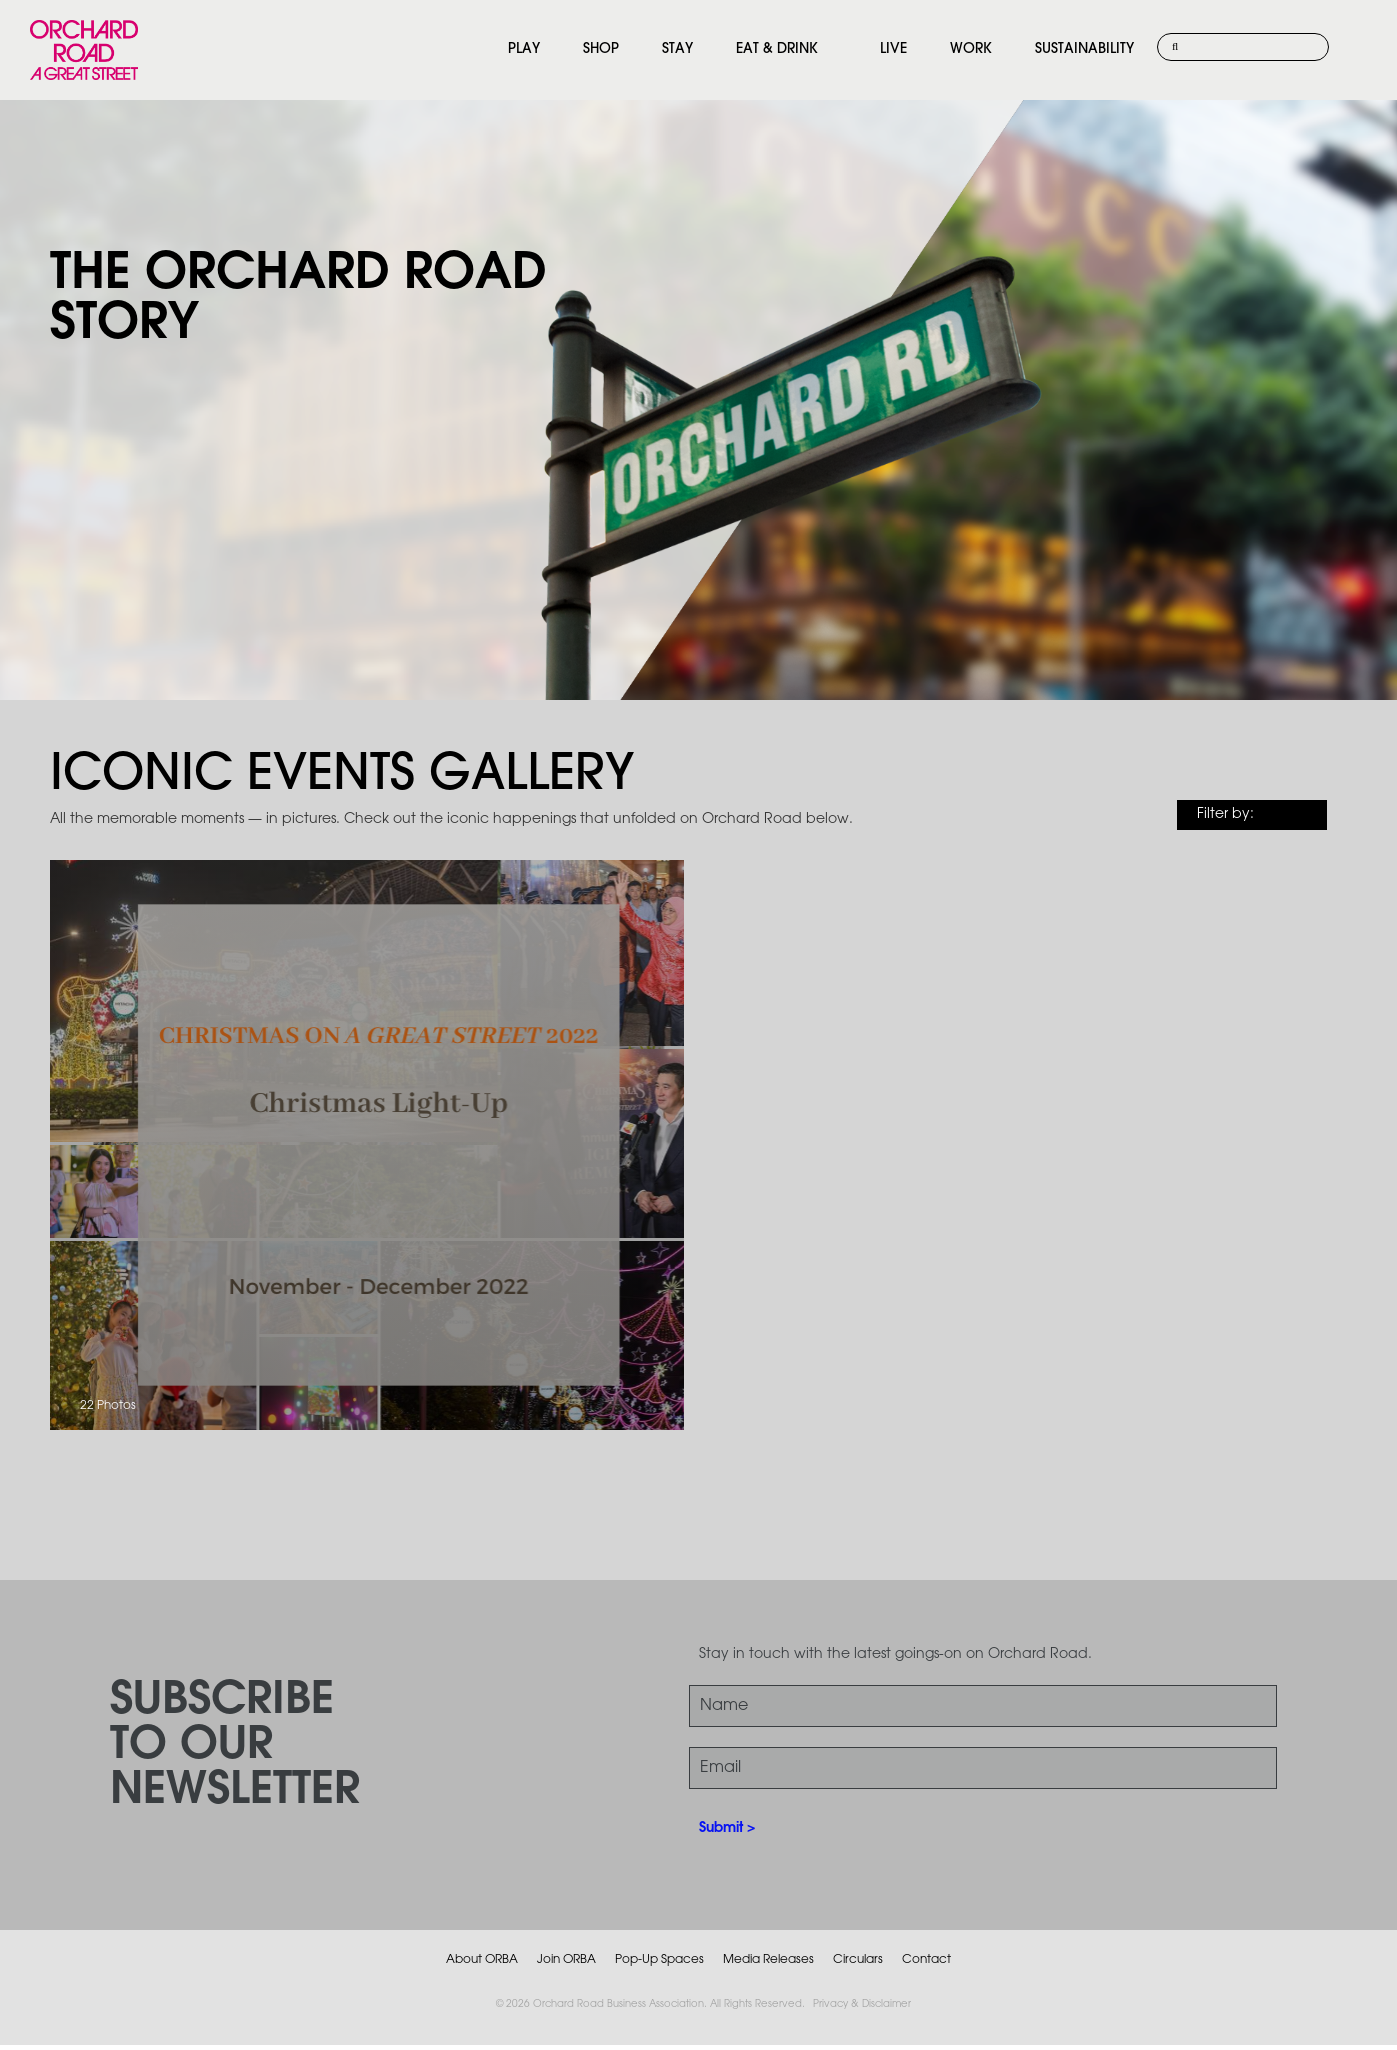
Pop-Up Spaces (659, 1959)
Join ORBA (566, 1959)
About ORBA (482, 1959)
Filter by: (1225, 814)
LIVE (893, 49)
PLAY (524, 49)
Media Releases (768, 1959)
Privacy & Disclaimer (862, 2004)
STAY (677, 49)
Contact (926, 1959)
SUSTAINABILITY (1084, 49)
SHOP (601, 49)
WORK (971, 49)
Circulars (858, 1959)
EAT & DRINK (777, 49)
